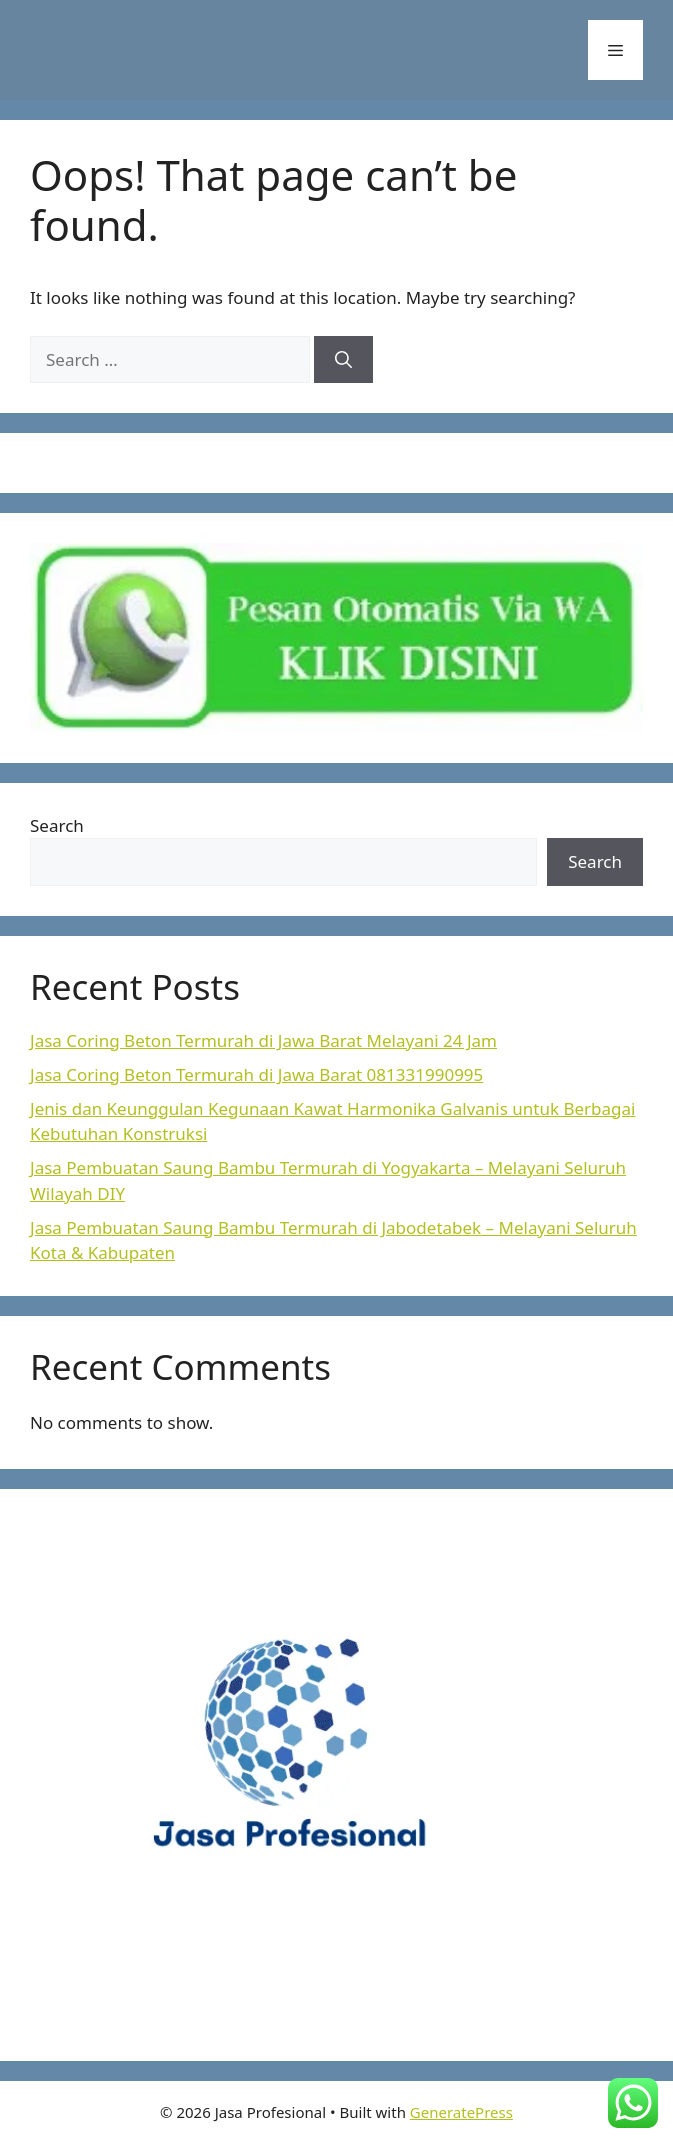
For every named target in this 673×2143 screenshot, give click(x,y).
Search (57, 825)
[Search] (343, 360)
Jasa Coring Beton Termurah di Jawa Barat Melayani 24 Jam (263, 1040)
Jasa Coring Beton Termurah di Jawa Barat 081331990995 (256, 1074)
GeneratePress (461, 2112)
